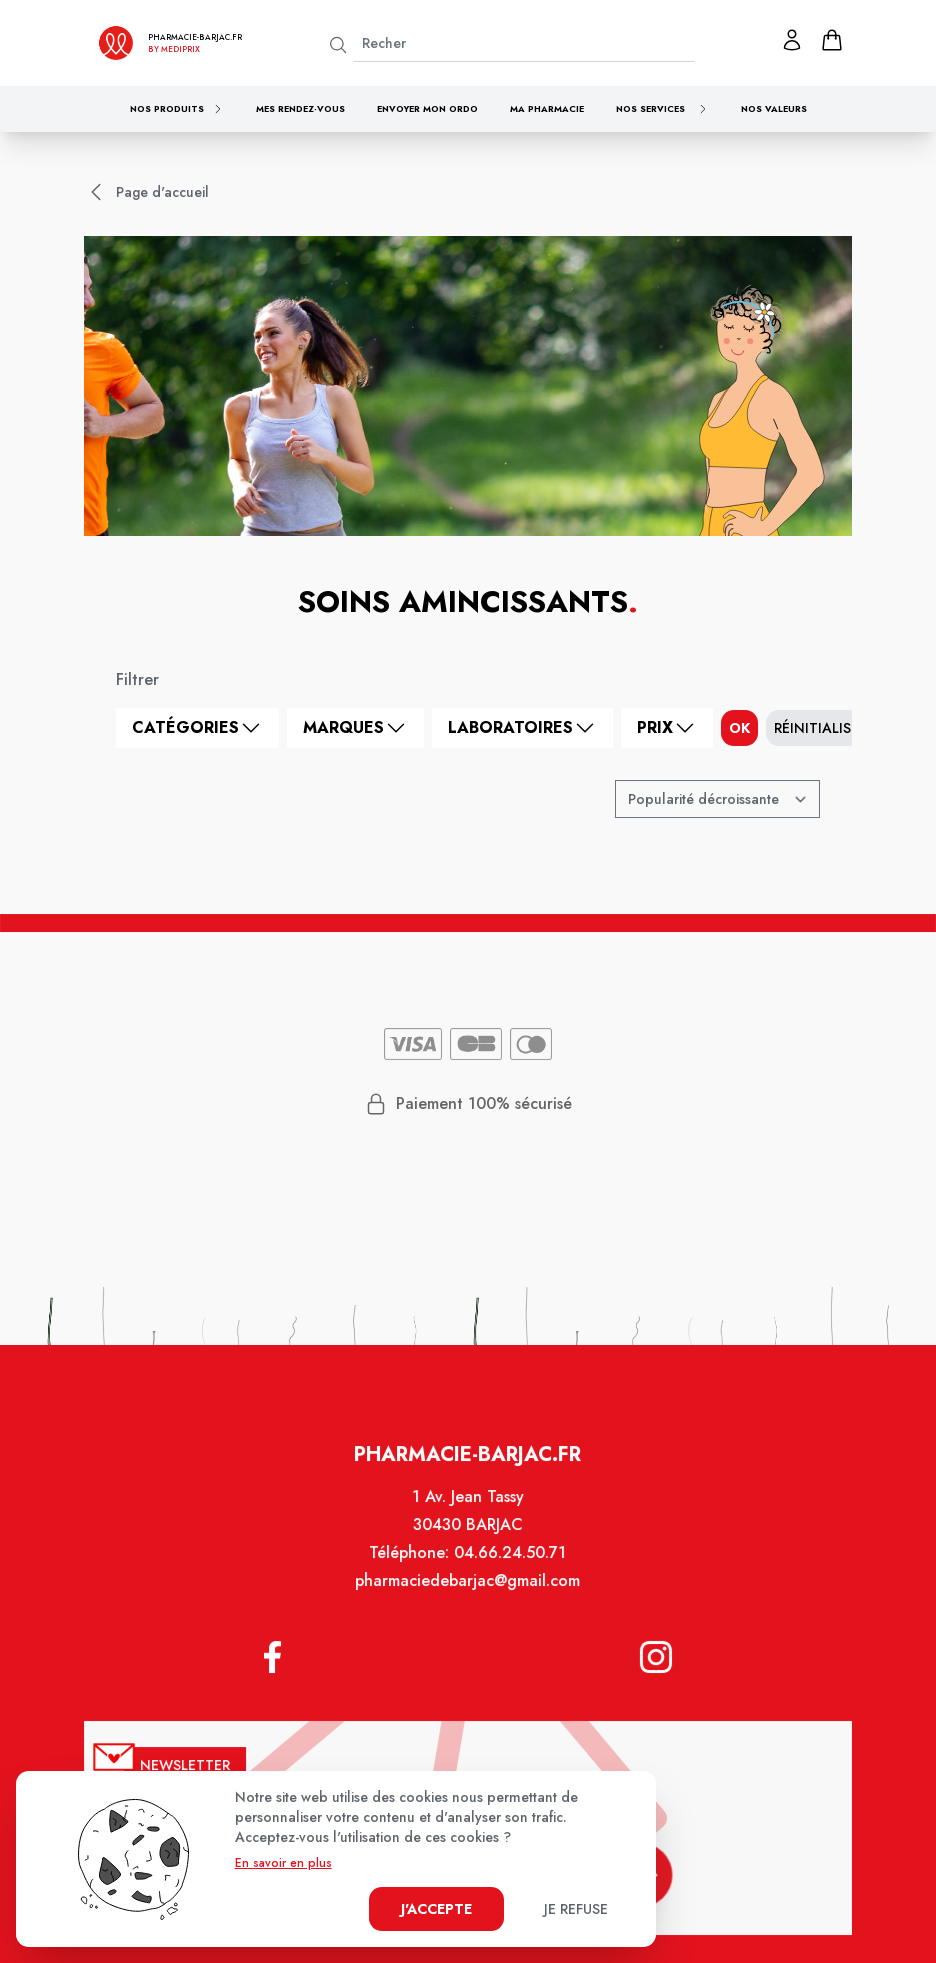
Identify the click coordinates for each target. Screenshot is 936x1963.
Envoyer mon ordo (427, 108)
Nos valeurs (774, 108)
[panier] (832, 40)
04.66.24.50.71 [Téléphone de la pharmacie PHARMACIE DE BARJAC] (509, 1569)
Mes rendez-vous (300, 108)
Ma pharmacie (547, 108)
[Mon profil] (792, 40)
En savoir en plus (283, 1863)
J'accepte (436, 1909)
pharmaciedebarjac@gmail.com (467, 1597)
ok (739, 728)
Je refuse (576, 1909)
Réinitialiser (820, 728)
